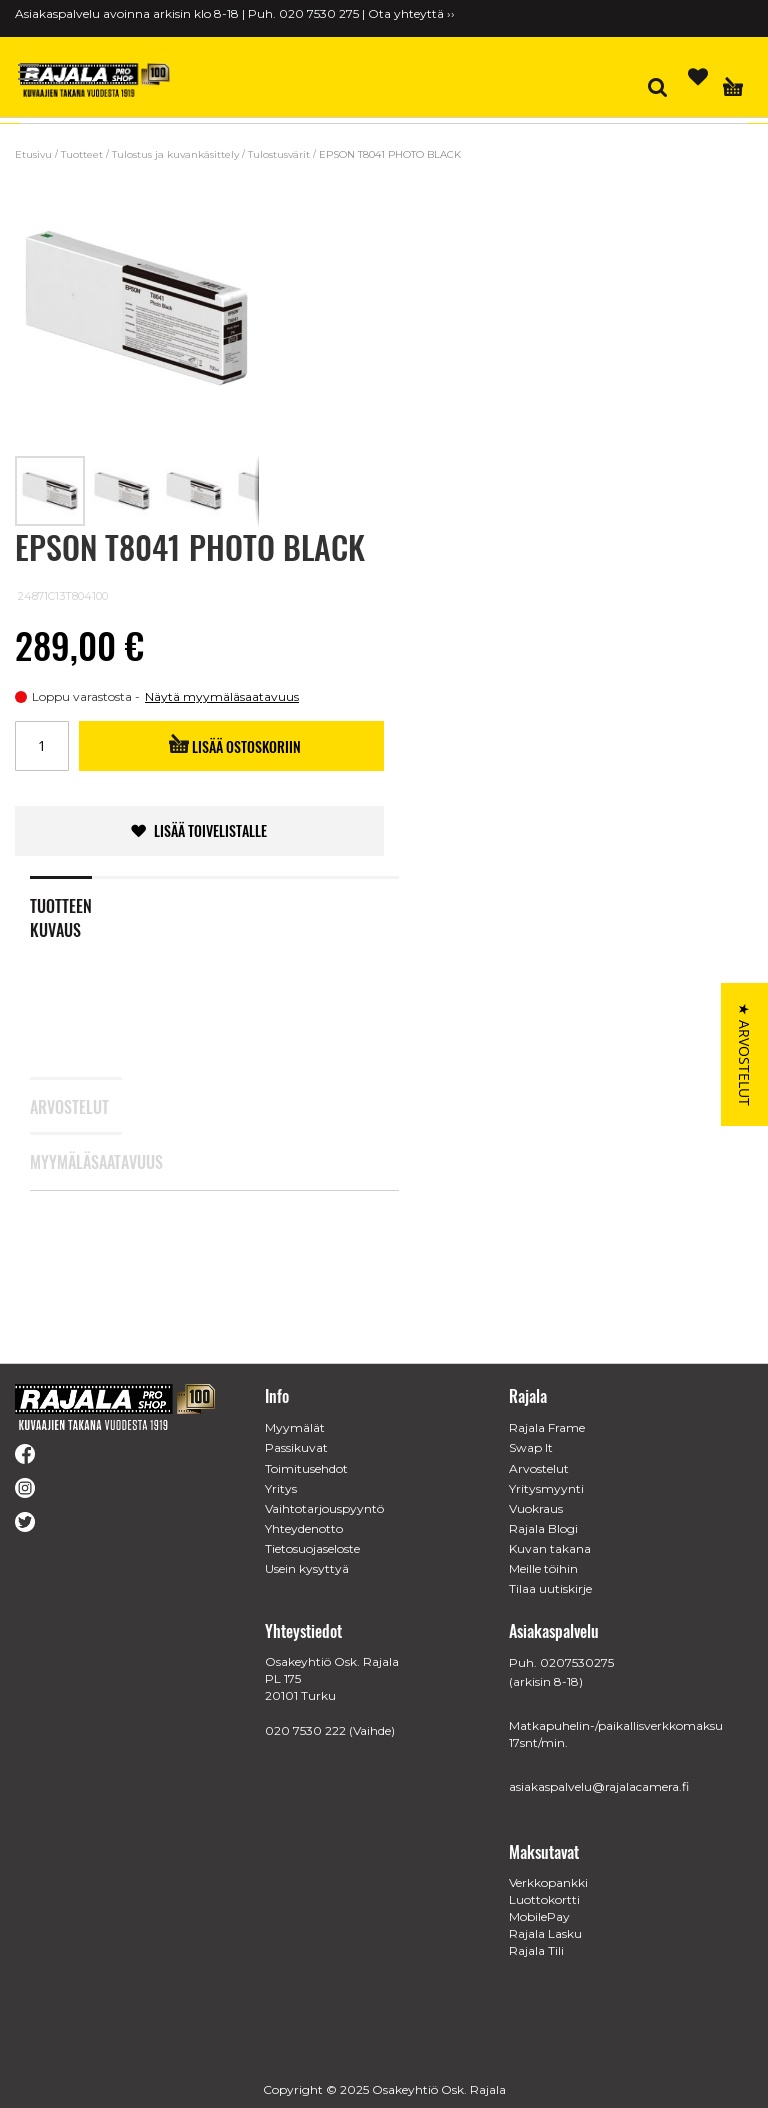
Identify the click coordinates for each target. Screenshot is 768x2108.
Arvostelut (61, 1142)
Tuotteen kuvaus (61, 949)
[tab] (76, 940)
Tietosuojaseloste (312, 1548)
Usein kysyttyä (307, 1568)
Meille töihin (543, 1568)
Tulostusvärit (279, 154)
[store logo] (95, 80)
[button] (123, 491)
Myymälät (295, 1427)
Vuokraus (536, 1508)
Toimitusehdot (306, 1468)
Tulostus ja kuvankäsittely (175, 154)
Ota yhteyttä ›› (411, 13)
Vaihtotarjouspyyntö (324, 1508)
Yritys (281, 1488)
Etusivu (33, 154)
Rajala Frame (547, 1427)
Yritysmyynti (546, 1488)
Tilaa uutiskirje (550, 1588)
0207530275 (577, 1662)
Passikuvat (296, 1447)
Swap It (531, 1447)
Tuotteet (82, 154)
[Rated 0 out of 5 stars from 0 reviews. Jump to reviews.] (114, 601)
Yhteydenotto (304, 1528)
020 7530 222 (305, 1730)
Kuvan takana (550, 1548)
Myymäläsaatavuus (61, 1197)
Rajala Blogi (543, 1528)
